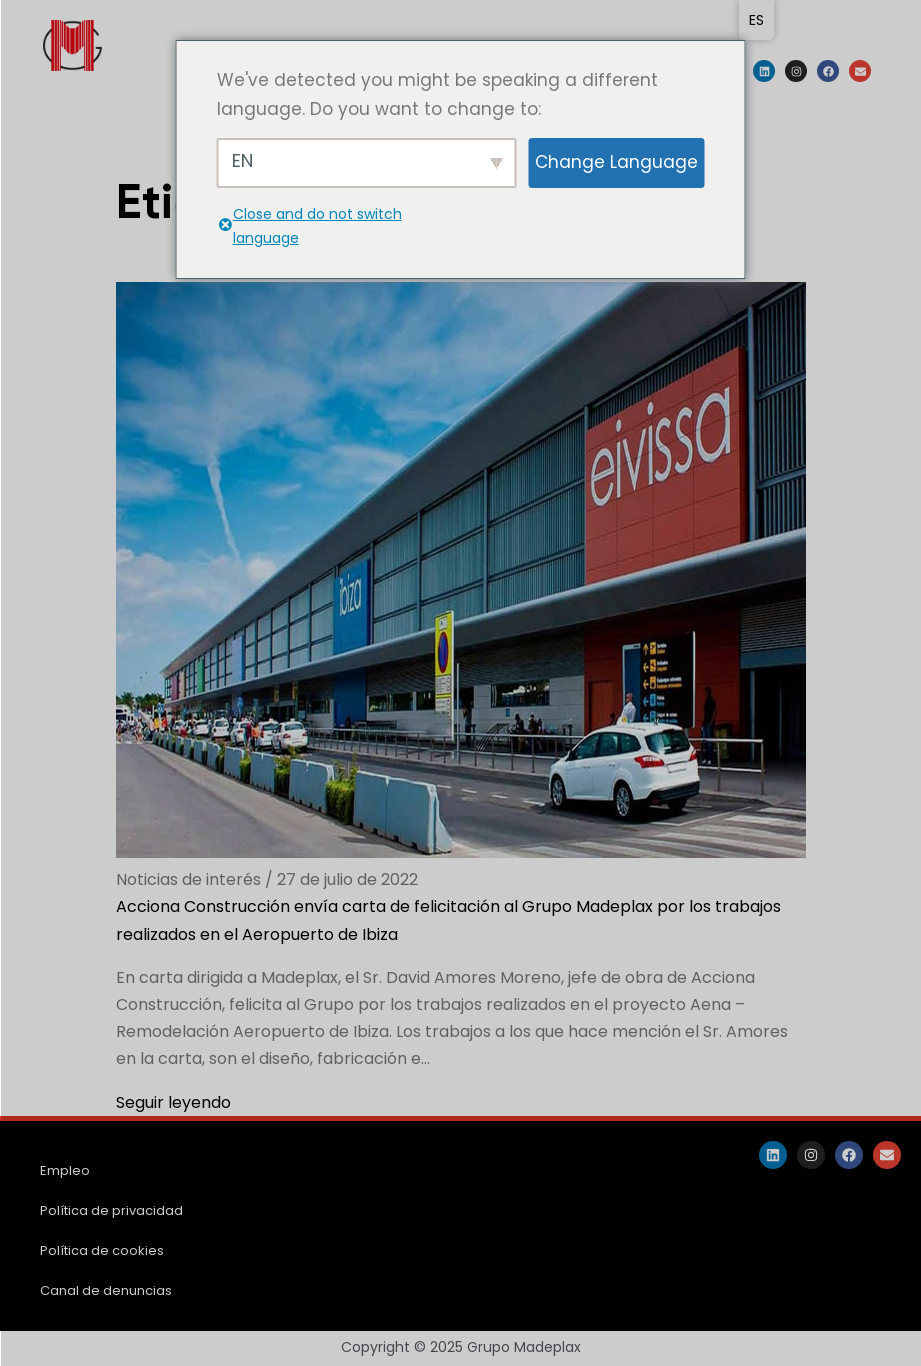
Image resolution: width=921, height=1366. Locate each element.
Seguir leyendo (173, 1102)
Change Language (616, 162)
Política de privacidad (111, 1210)
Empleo (65, 1170)
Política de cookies (102, 1250)
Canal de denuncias (106, 1290)
